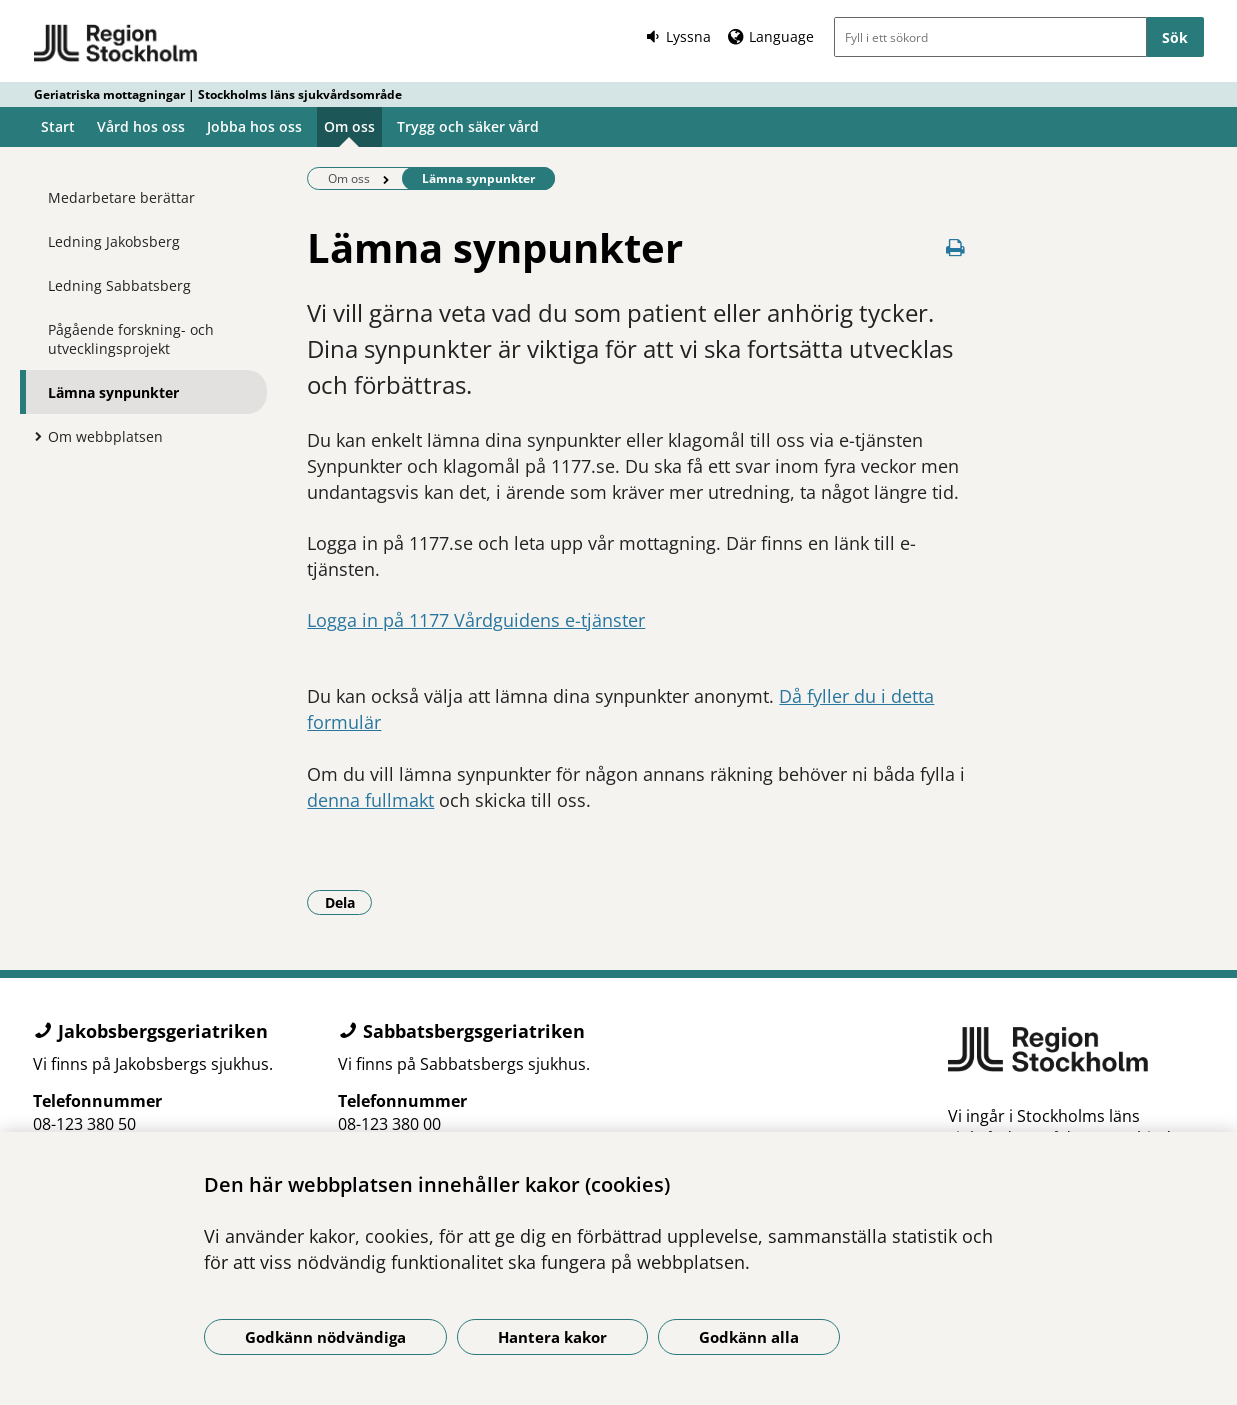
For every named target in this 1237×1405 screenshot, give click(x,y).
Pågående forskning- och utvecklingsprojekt (131, 339)
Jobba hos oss (254, 126)
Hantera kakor (552, 1337)
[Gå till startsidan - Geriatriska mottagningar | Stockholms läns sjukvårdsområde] (116, 44)
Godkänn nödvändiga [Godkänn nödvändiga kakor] (325, 1337)
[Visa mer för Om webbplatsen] (33, 436)
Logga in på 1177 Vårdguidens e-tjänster (476, 620)
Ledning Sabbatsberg (119, 285)
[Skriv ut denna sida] (955, 247)
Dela (349, 902)
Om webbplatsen (105, 436)
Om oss (349, 126)
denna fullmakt (370, 800)
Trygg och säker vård (468, 126)
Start (58, 126)
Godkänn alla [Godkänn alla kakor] (749, 1337)
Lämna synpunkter (113, 392)
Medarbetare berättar (121, 197)
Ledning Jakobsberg (114, 241)
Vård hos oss (141, 126)
